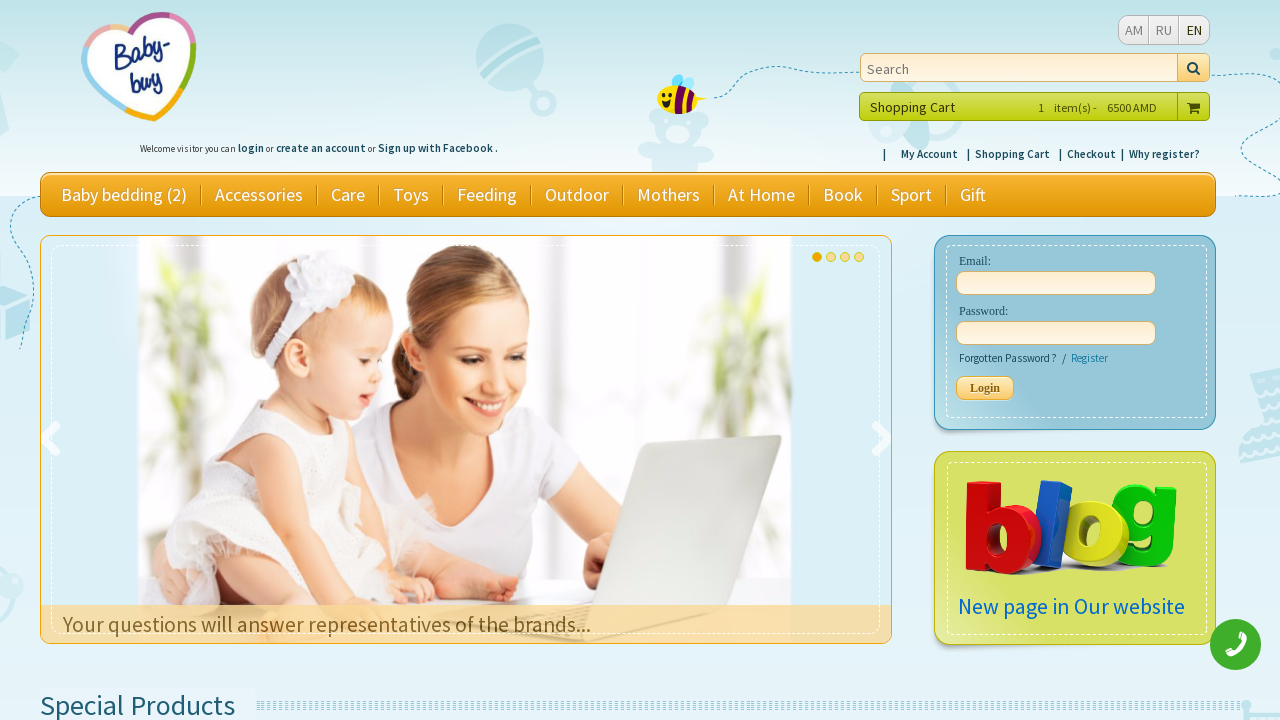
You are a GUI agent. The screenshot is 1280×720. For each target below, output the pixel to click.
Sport (911, 195)
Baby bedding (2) (124, 195)
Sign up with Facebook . (438, 148)
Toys (411, 195)
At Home (761, 195)
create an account (321, 148)
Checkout (1091, 154)
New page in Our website (1071, 606)
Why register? (1164, 154)
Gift (973, 195)
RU (1164, 30)
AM (1134, 30)
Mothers (668, 195)
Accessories (259, 195)
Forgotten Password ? (1008, 358)
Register (1089, 358)
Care (348, 195)
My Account (929, 154)
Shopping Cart (1012, 154)
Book (843, 195)
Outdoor (577, 195)
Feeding (487, 195)
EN (1194, 30)
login (251, 148)
